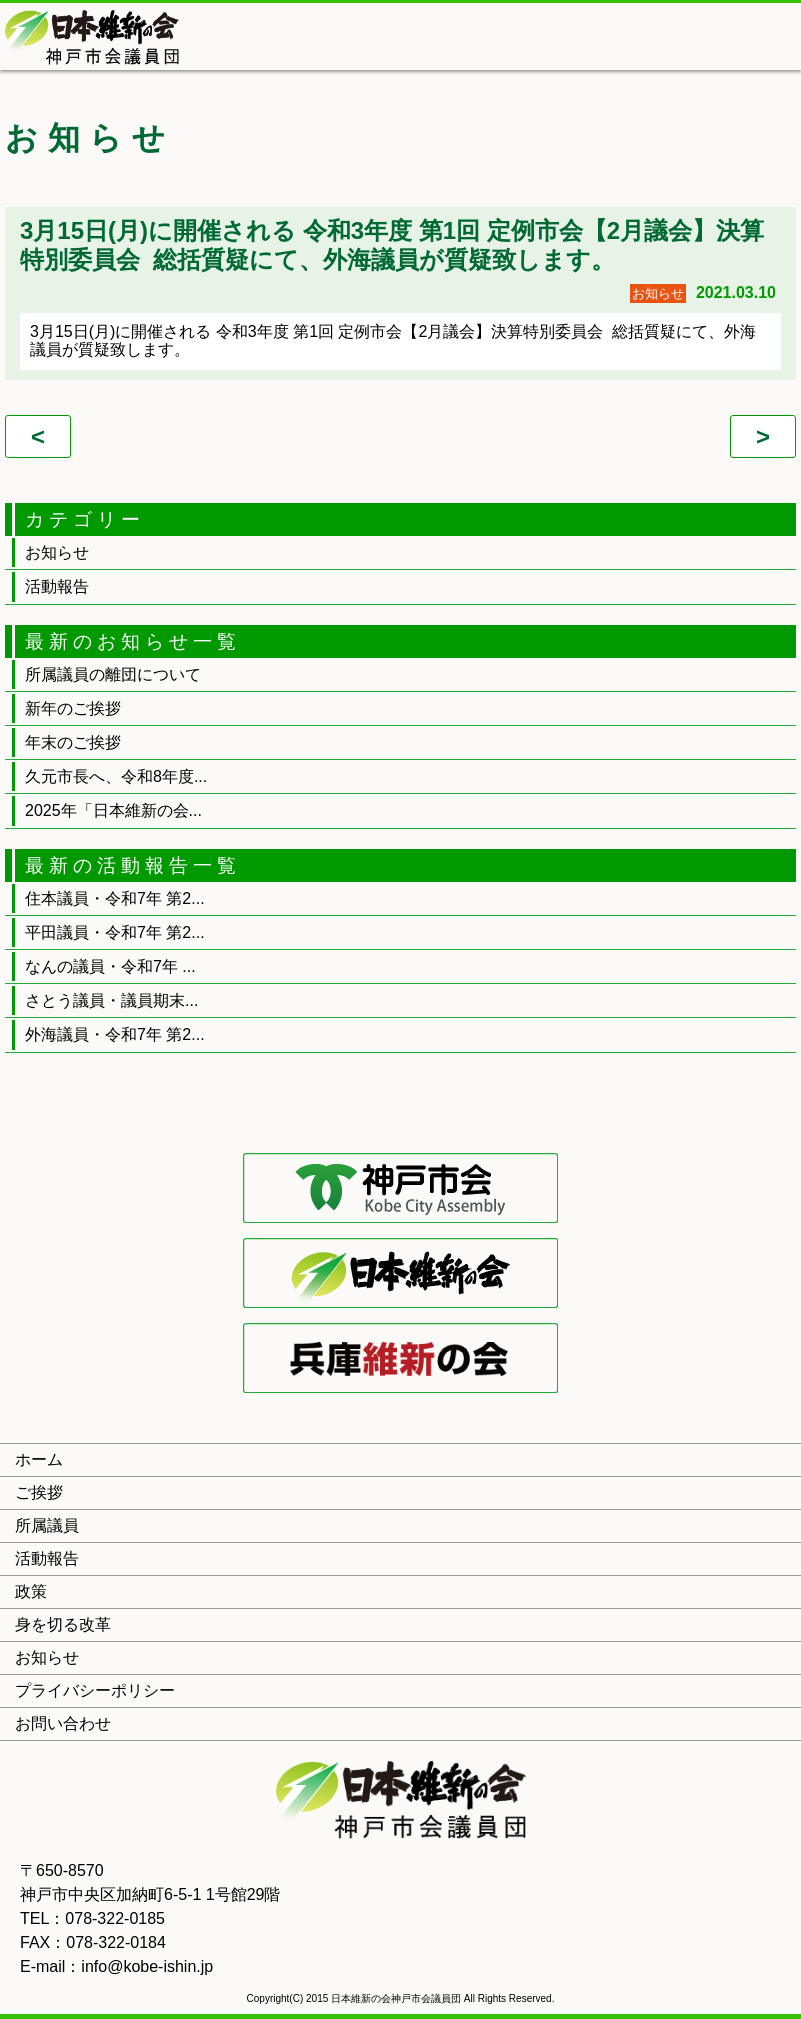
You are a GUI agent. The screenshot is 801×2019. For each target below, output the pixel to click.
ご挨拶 (39, 1492)
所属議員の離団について (113, 674)
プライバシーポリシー (95, 1690)
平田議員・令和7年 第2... (115, 932)
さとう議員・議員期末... (111, 1000)
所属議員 (47, 1525)
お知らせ (57, 552)
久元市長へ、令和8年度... (116, 776)
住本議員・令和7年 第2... (115, 898)
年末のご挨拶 (73, 742)
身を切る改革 (63, 1624)
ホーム (39, 1459)
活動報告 (57, 586)
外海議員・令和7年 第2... (115, 1034)
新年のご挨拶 (73, 708)
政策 (31, 1591)
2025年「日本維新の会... (113, 810)
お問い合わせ (63, 1723)
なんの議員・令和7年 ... (110, 966)
